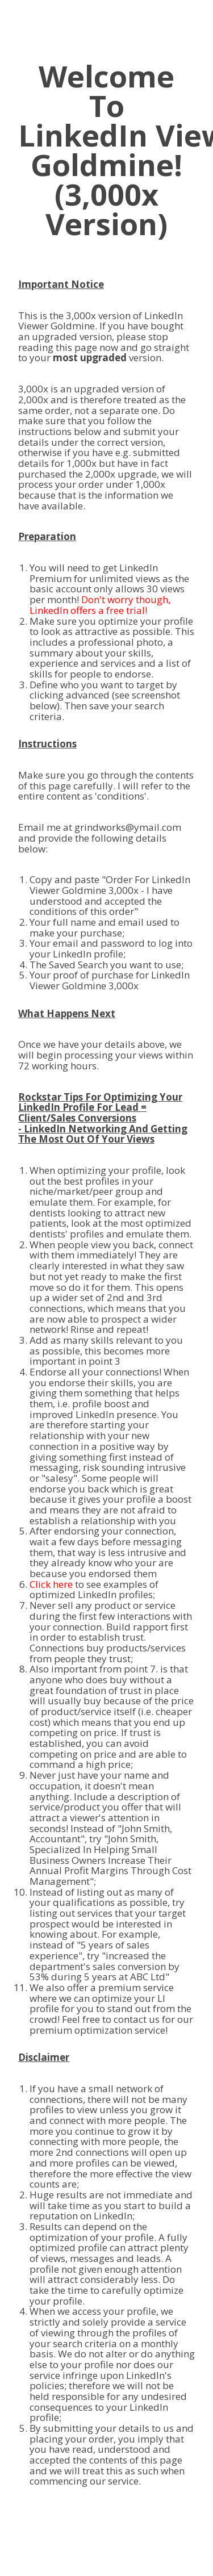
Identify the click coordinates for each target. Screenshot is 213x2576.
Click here (51, 1584)
